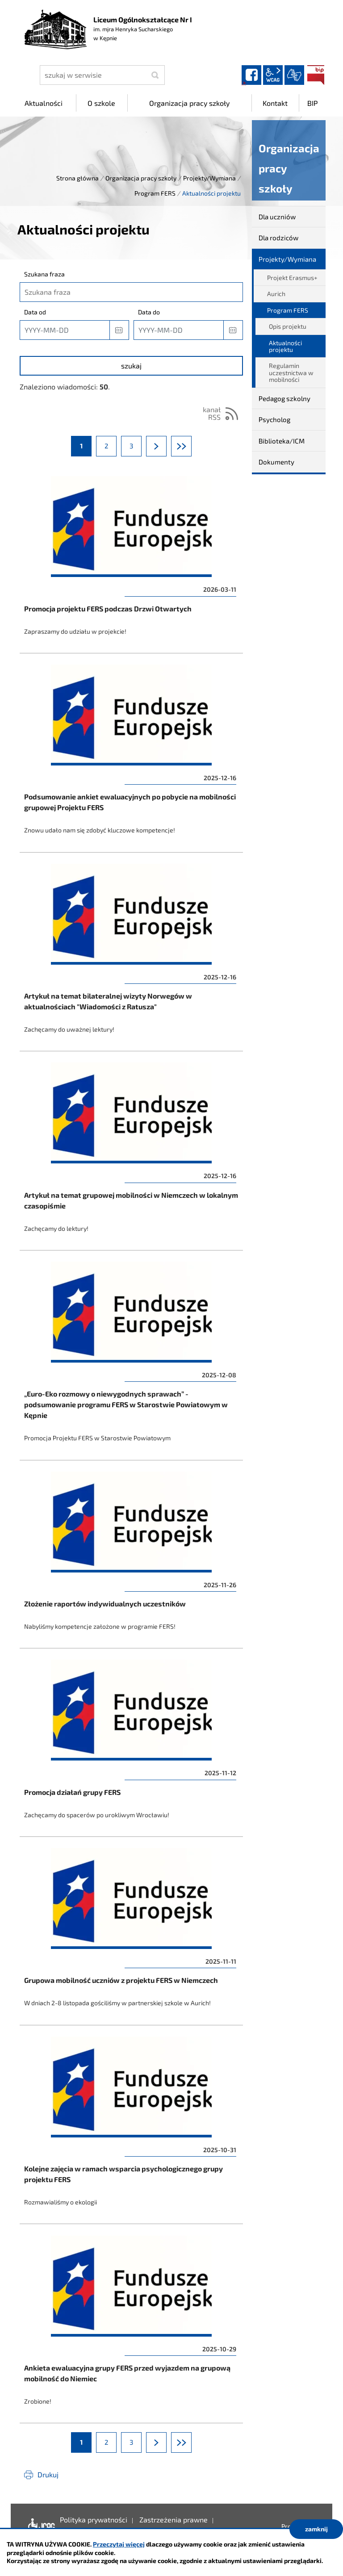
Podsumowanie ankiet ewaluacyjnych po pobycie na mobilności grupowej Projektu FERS (131, 755)
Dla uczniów (277, 217)
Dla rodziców (278, 238)
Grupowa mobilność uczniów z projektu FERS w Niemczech (131, 1933)
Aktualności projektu (285, 346)
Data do (149, 312)
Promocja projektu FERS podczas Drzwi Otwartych (131, 561)
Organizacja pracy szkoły (140, 178)
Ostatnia (191, 446)
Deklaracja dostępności (39, 2526)
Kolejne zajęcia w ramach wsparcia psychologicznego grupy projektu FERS (131, 2127)
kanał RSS (212, 413)
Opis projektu (287, 326)
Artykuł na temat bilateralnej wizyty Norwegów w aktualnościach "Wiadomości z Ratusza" (131, 954)
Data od (35, 312)
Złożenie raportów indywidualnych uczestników (131, 1557)
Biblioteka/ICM (282, 441)
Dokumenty (276, 462)
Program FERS (155, 193)
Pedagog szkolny (284, 398)
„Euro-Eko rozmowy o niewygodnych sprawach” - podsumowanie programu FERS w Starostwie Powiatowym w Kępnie (131, 1357)
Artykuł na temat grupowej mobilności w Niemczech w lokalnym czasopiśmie (131, 1153)
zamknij (316, 2529)
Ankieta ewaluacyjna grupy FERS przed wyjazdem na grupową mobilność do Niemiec (131, 2326)
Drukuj (48, 2474)
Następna (166, 446)
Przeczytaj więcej (119, 2544)
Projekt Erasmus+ (292, 277)
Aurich (276, 293)
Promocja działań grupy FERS (131, 1745)
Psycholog (274, 419)
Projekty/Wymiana (209, 178)
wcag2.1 (273, 75)
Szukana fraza (44, 274)
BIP (316, 75)
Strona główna (77, 178)
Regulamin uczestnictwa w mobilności (291, 372)
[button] (119, 330)
